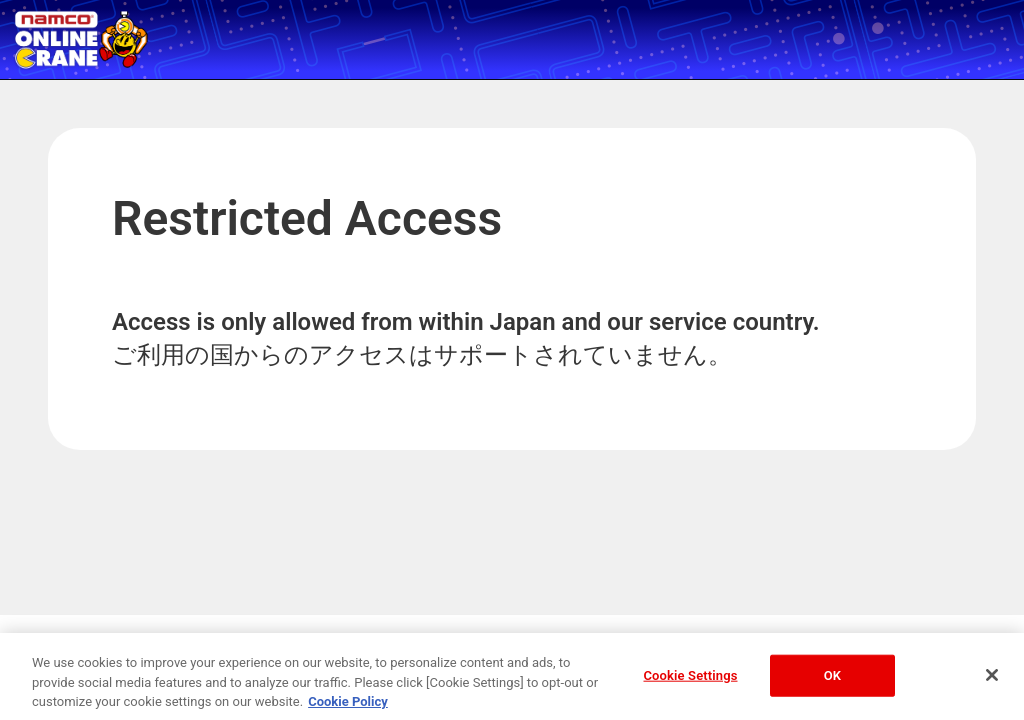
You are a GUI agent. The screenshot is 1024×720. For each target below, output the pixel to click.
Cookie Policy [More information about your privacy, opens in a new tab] (348, 704)
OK (832, 678)
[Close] (992, 678)
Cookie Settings (690, 678)
